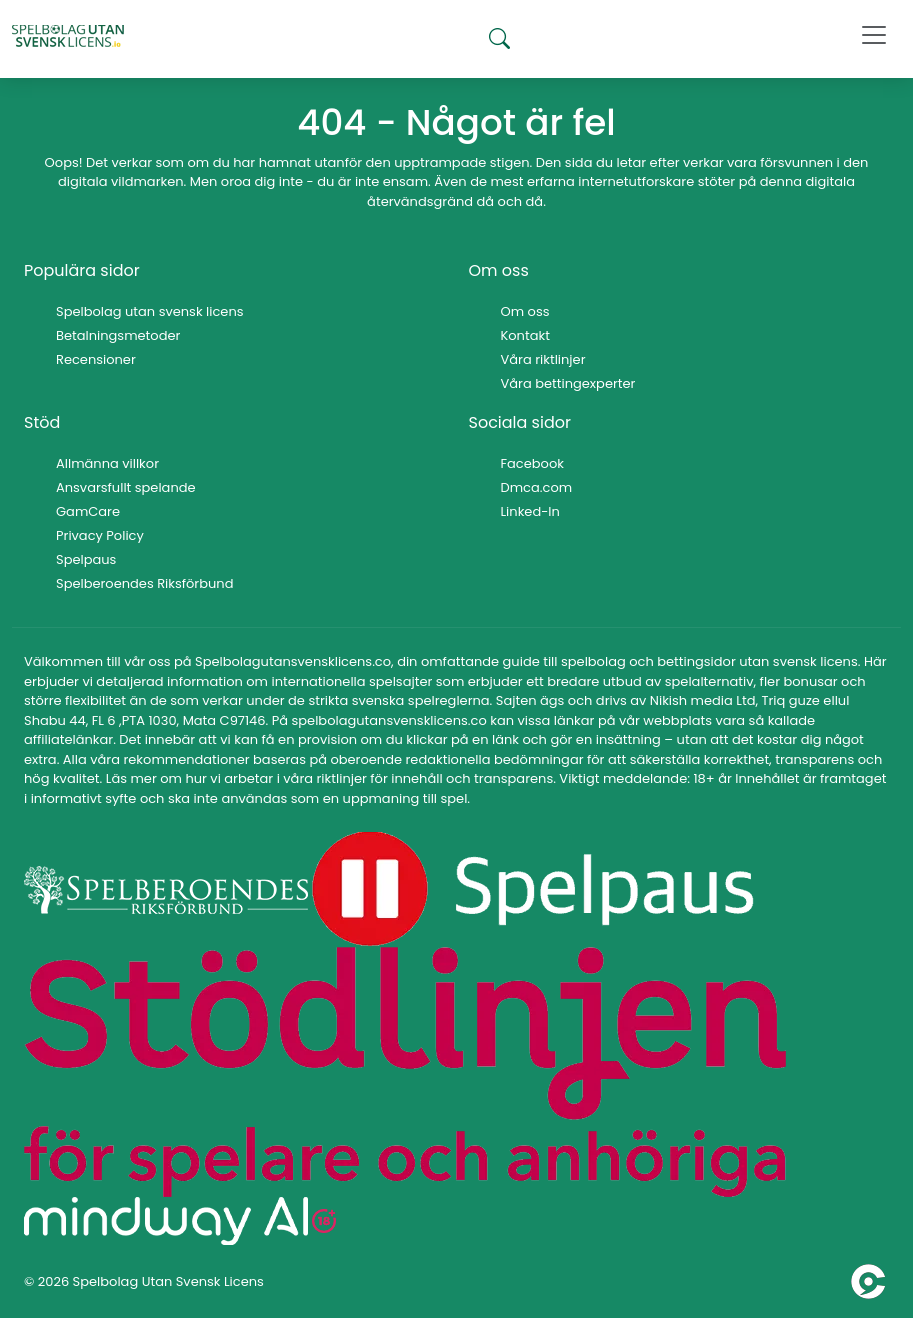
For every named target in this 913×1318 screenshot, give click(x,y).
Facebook (532, 463)
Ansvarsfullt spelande (126, 487)
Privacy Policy (100, 535)
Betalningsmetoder (118, 335)
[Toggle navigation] (874, 35)
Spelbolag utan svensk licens (150, 311)
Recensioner (96, 359)
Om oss (525, 311)
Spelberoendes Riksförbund (144, 583)
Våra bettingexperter (568, 383)
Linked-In (530, 511)
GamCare (88, 511)
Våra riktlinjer (543, 359)
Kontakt (525, 335)
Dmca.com (537, 487)
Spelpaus (86, 559)
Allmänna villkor (107, 463)
